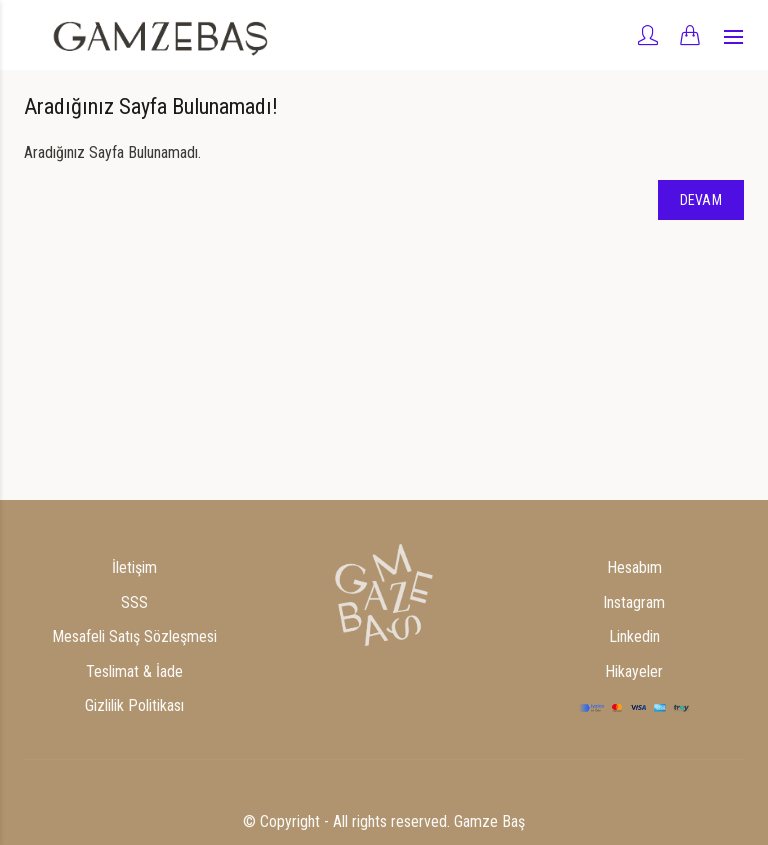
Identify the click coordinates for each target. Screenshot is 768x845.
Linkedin (634, 636)
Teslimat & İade (134, 671)
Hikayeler (634, 671)
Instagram (634, 602)
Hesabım (634, 567)
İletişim (134, 567)
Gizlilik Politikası (134, 705)
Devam (701, 200)
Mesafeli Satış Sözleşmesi (134, 636)
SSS (134, 602)
